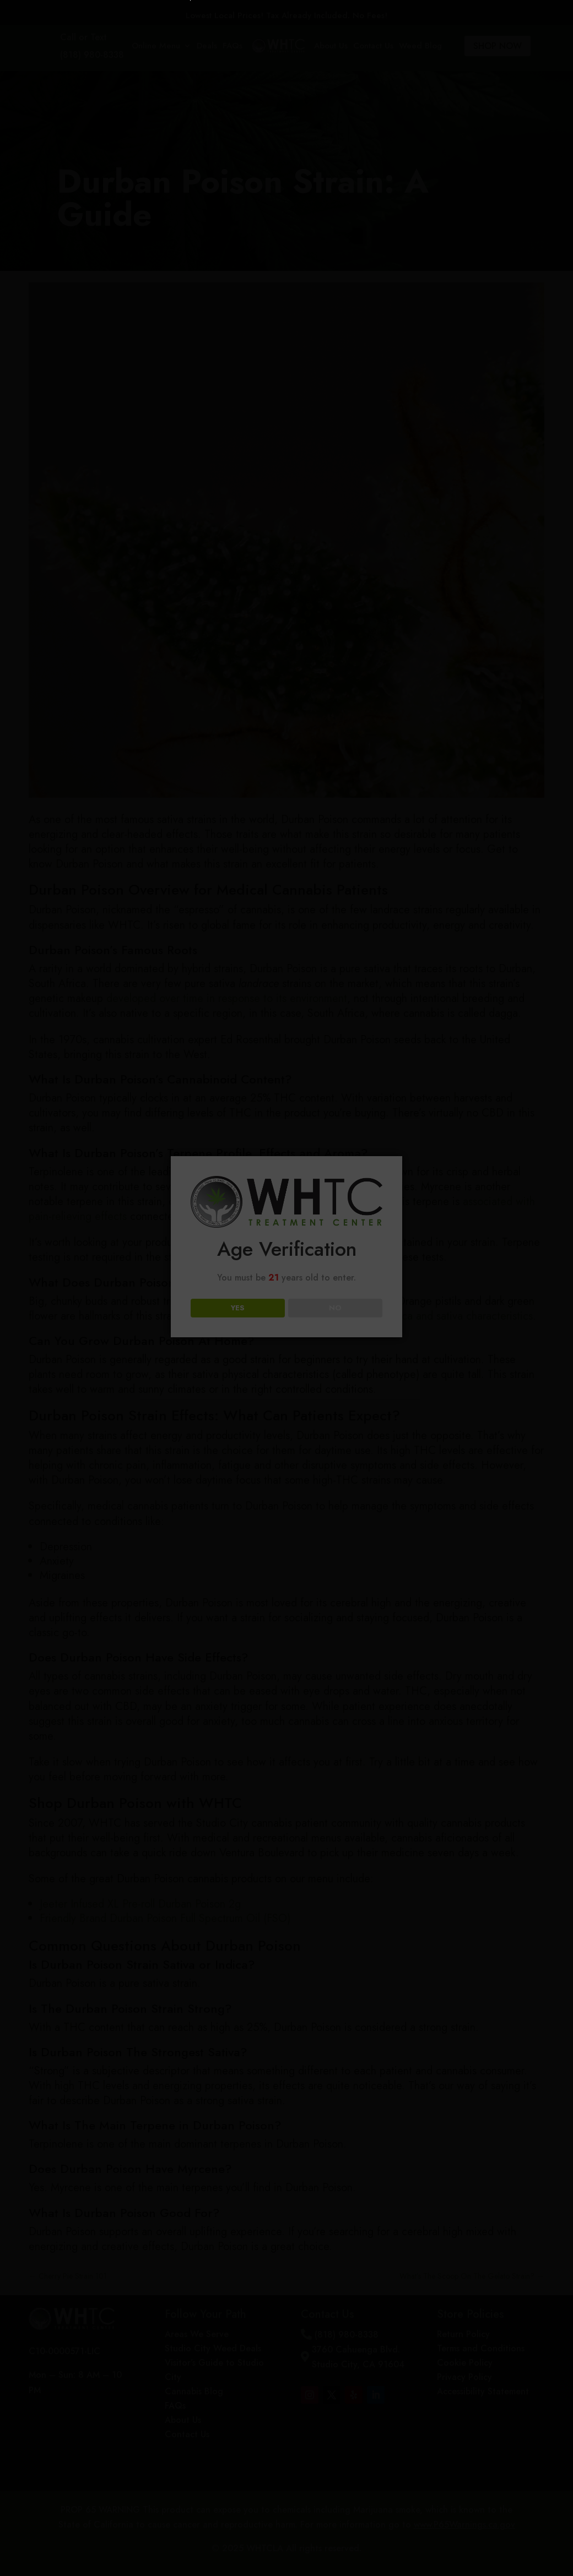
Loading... (288, 1363)
